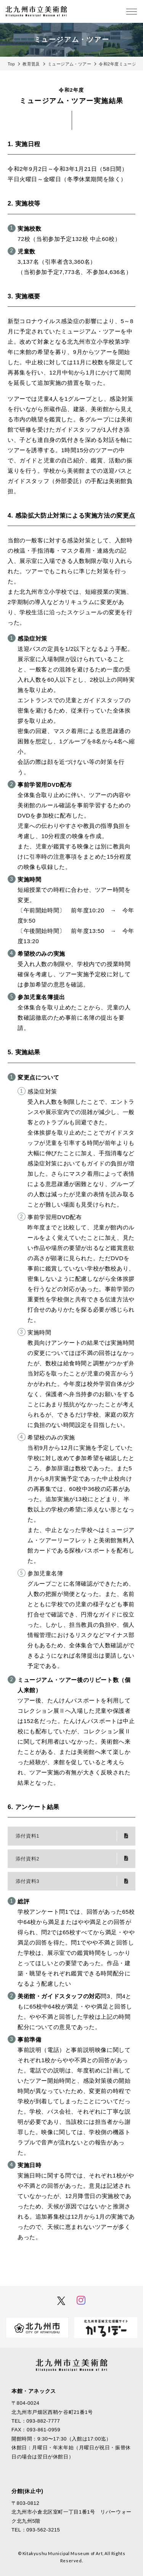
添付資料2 (27, 1859)
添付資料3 (27, 1881)
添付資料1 (27, 1836)
